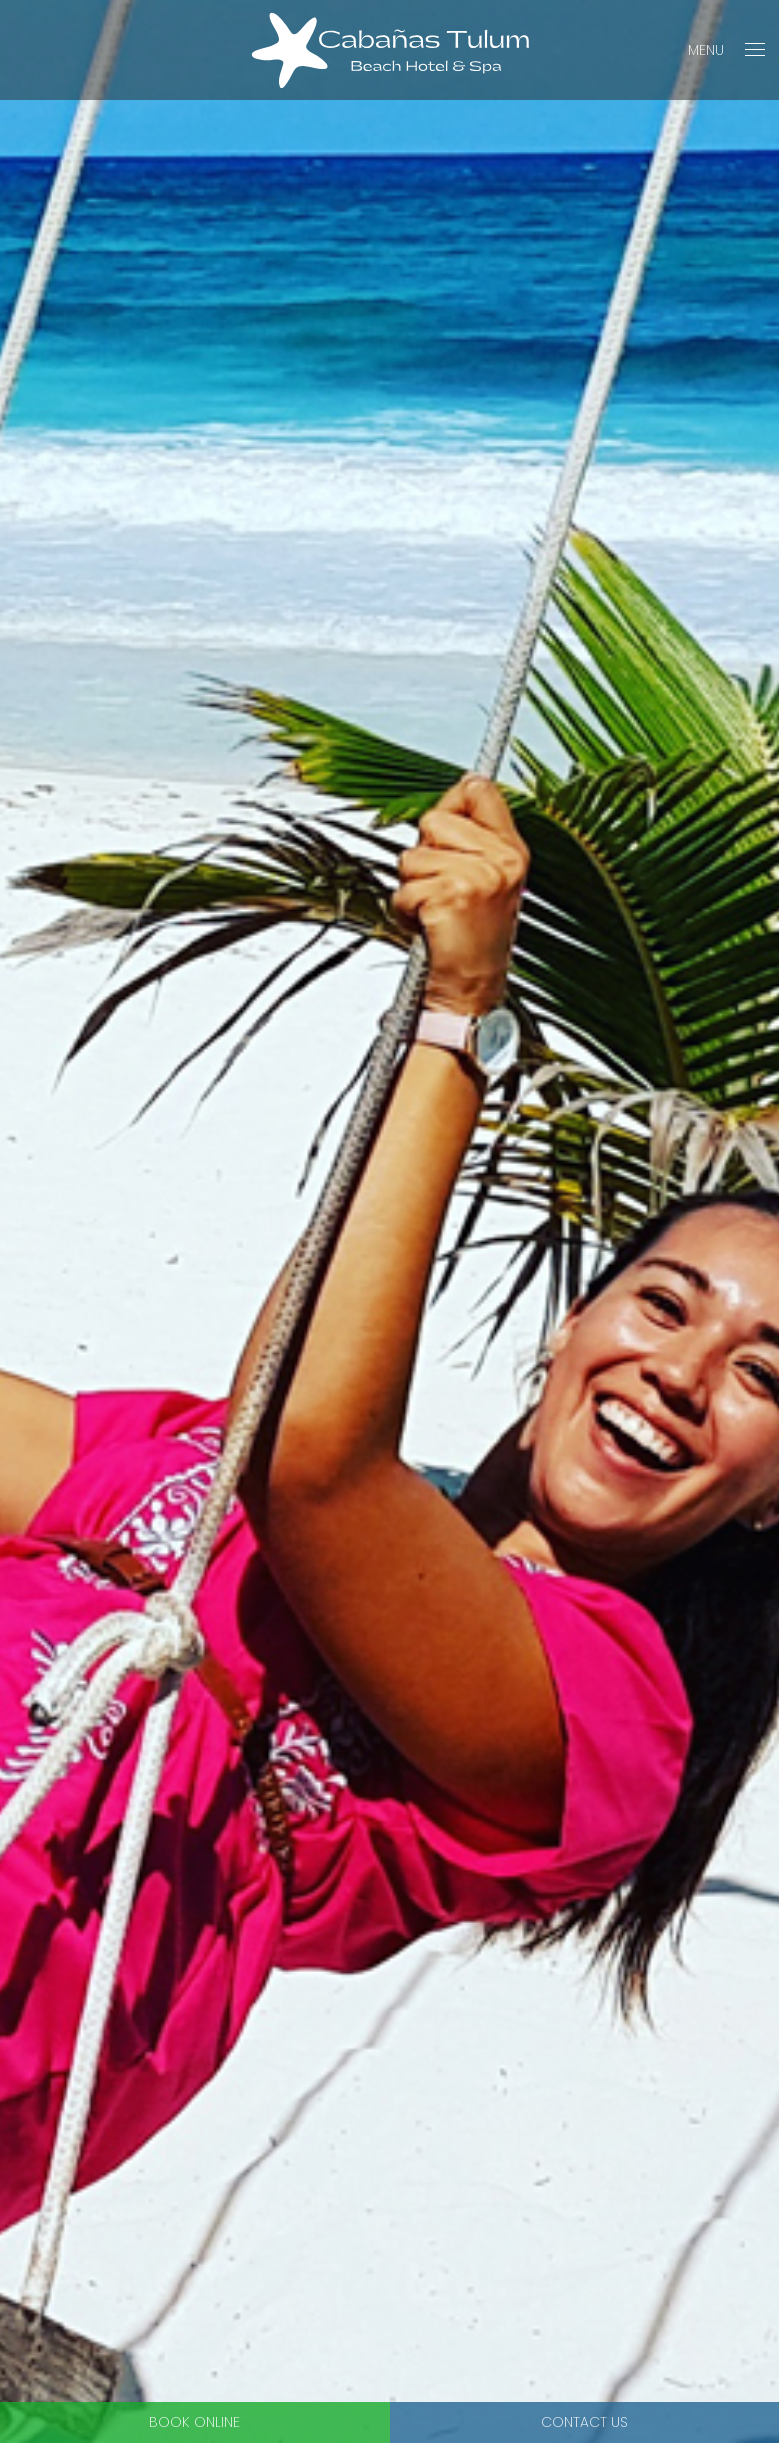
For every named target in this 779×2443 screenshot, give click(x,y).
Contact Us (584, 2422)
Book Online (194, 2422)
